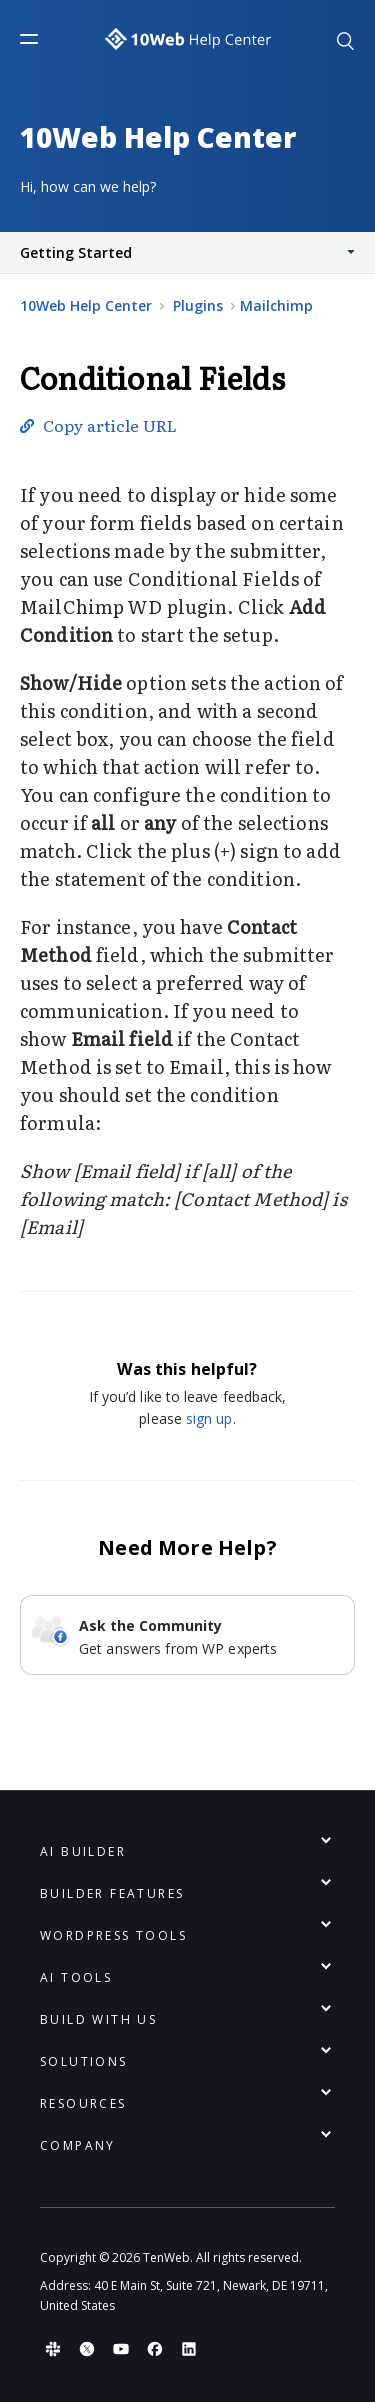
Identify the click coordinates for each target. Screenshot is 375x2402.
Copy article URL (110, 425)
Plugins (200, 305)
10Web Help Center (86, 305)
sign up (209, 1418)
